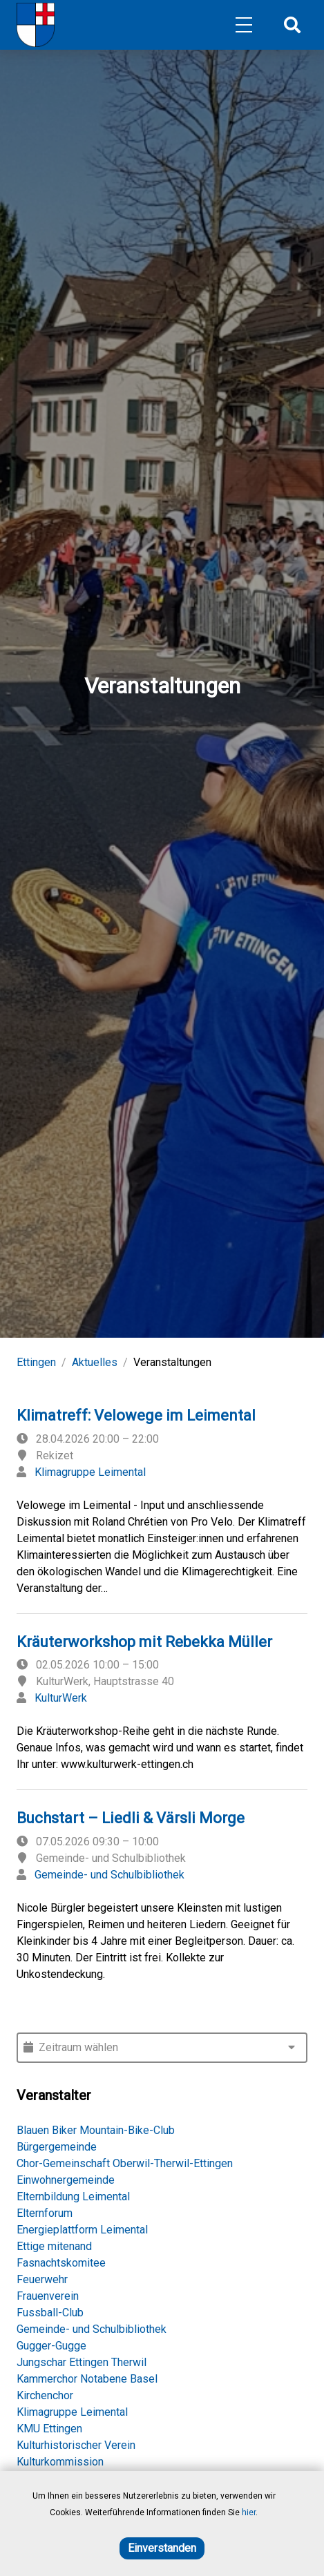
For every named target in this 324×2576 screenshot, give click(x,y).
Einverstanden (162, 2548)
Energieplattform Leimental (82, 2229)
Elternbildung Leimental (73, 2196)
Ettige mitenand (54, 2246)
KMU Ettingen (49, 2428)
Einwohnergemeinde (66, 2179)
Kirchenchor (45, 2395)
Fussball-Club (50, 2312)
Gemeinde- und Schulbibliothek (109, 1874)
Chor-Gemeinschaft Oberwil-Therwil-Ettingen (125, 2163)
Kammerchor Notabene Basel (87, 2378)
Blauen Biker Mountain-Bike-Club (96, 2130)
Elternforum (45, 2213)
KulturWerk (61, 1697)
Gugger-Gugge (51, 2345)
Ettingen (36, 1362)
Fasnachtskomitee (61, 2262)
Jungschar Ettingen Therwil (81, 2362)
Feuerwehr (42, 2279)
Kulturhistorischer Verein (76, 2445)
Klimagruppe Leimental (90, 1472)
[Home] (36, 25)
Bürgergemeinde (57, 2146)
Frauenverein (48, 2296)
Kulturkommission (60, 2461)
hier (249, 2512)
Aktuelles (94, 1362)
